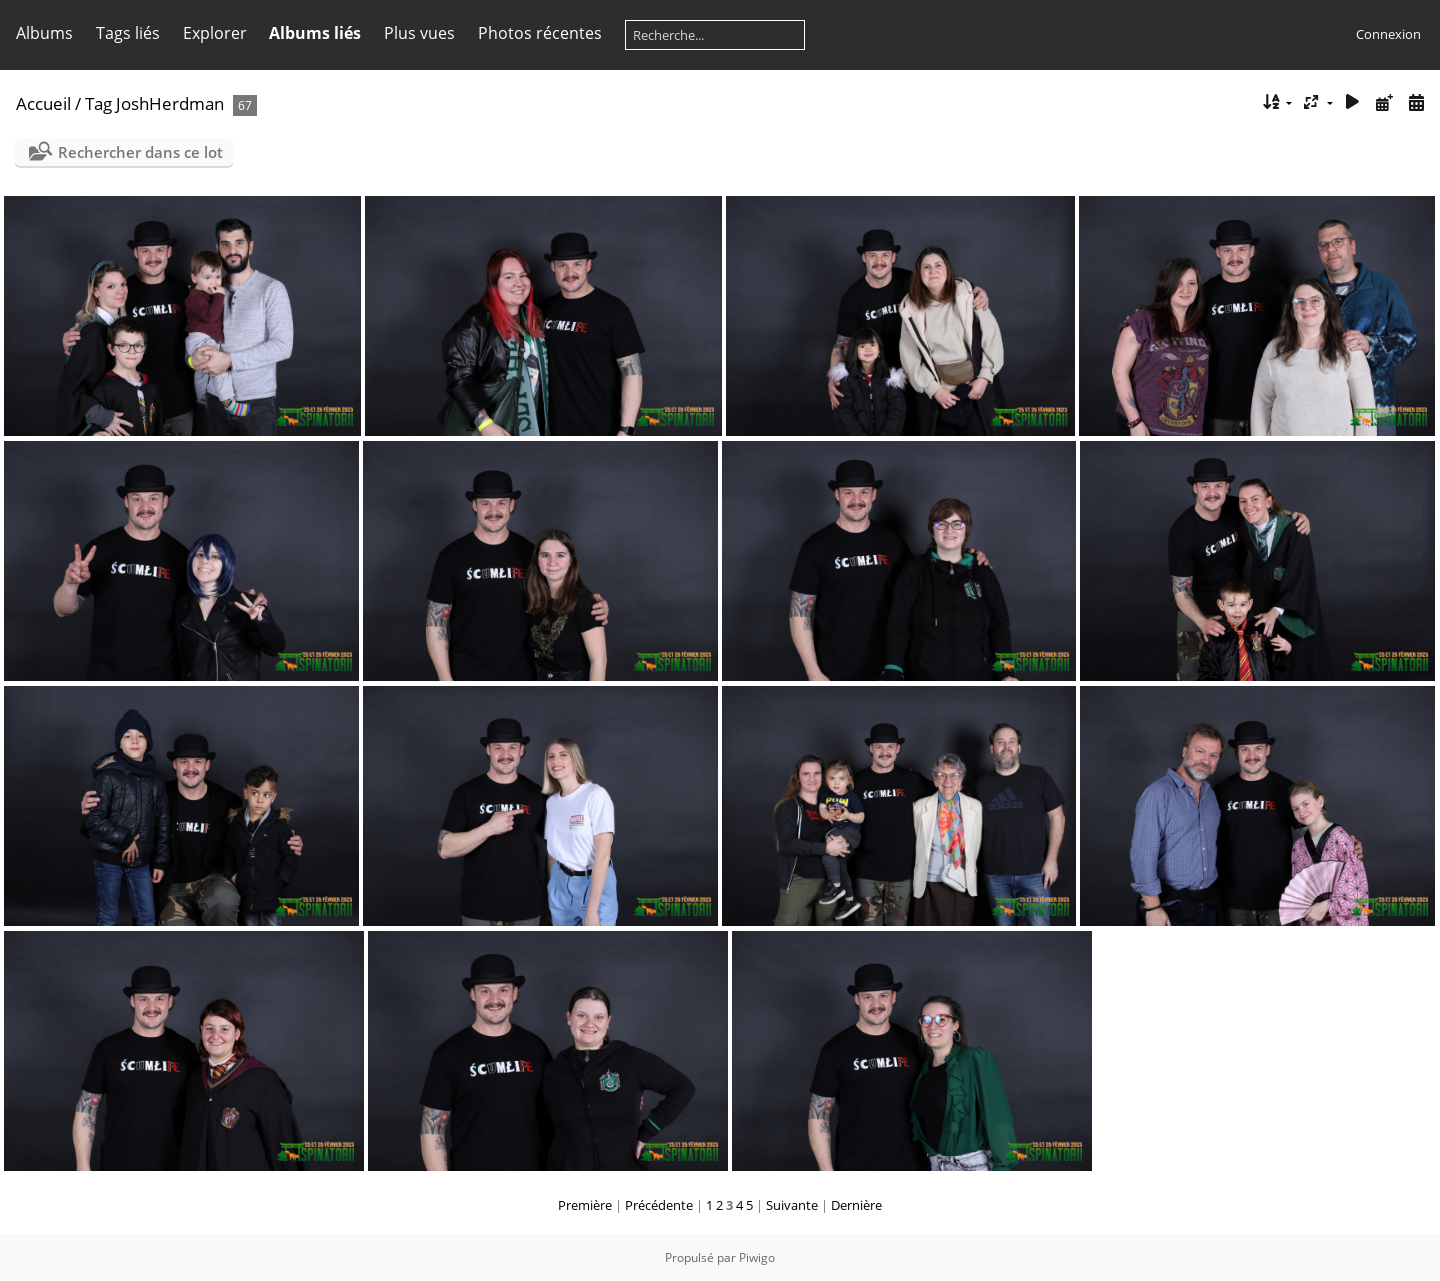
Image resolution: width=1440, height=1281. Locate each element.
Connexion (1388, 34)
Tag (98, 103)
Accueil (43, 103)
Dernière (856, 1205)
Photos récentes (540, 33)
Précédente (659, 1205)
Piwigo (757, 1257)
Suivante (792, 1205)
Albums (44, 33)
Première (585, 1205)
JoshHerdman (170, 103)
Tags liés (128, 33)
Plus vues (419, 33)
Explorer (215, 33)
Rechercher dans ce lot (140, 152)
